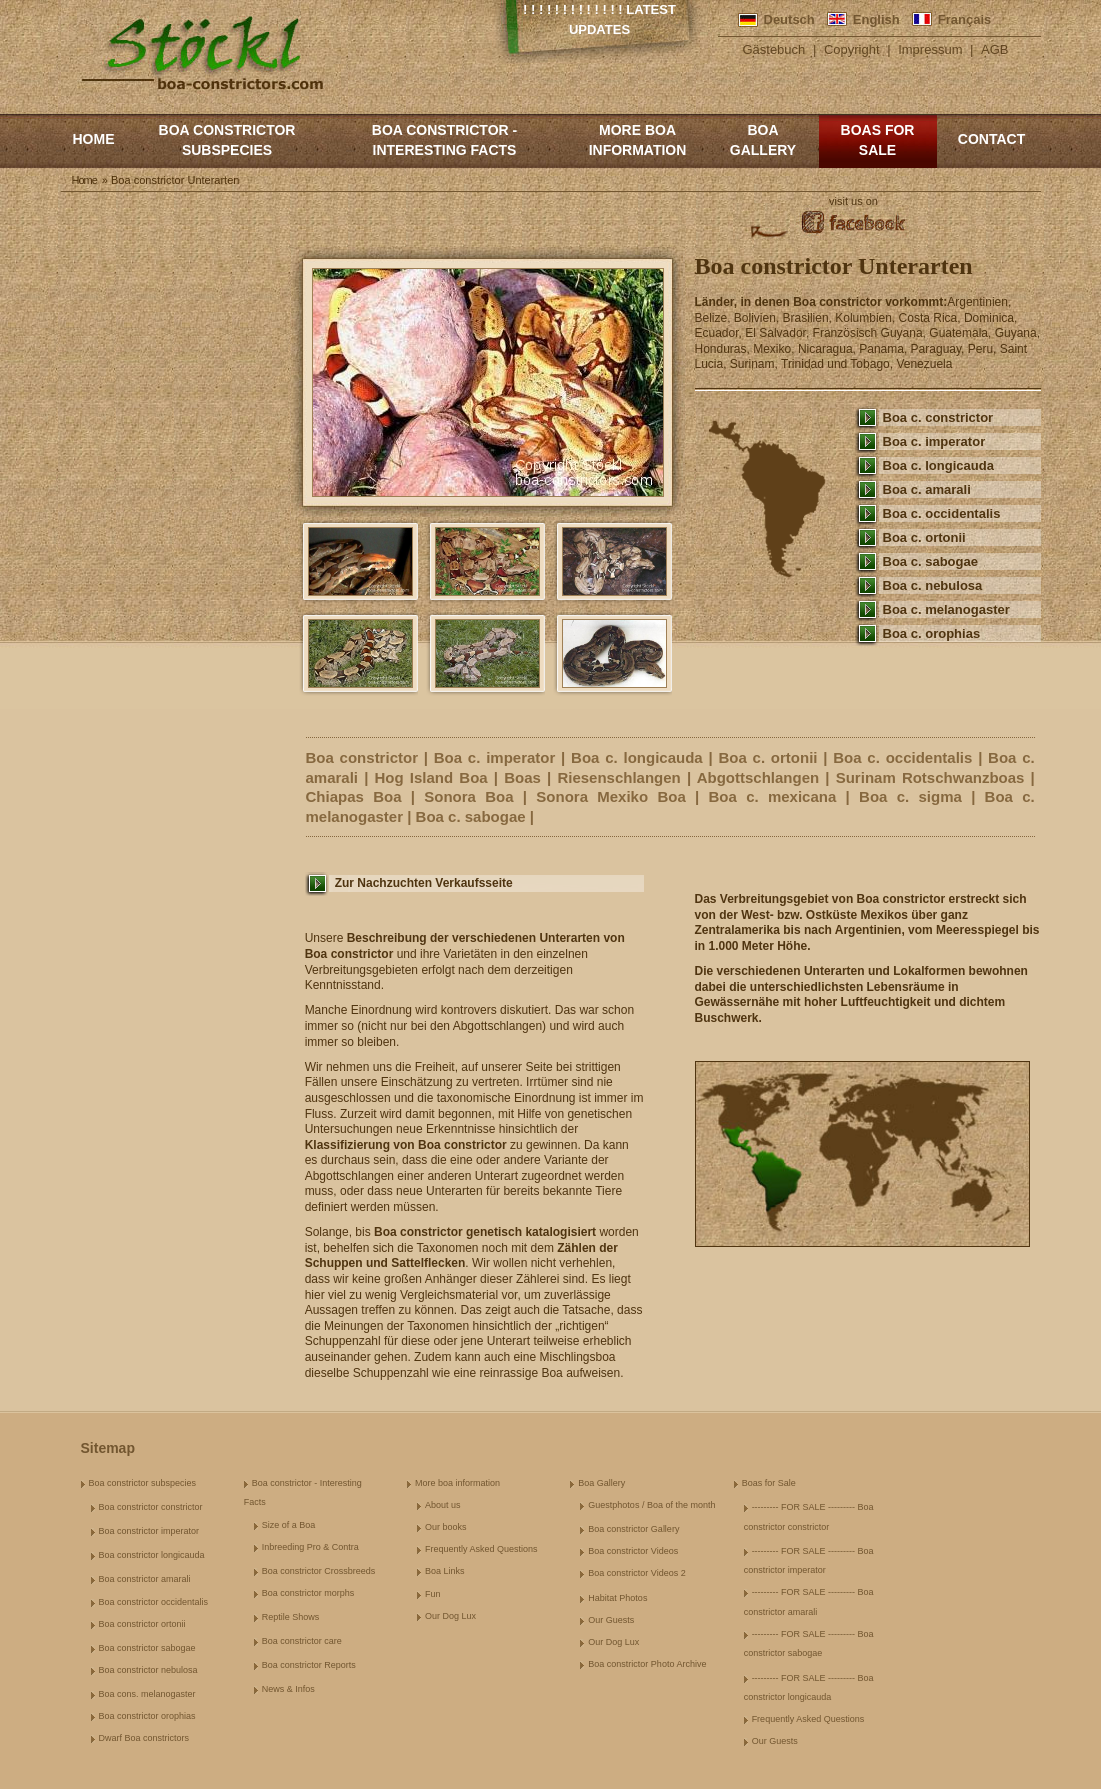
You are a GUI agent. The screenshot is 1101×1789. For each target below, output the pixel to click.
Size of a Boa (289, 1525)
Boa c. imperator (934, 441)
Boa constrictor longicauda (152, 1555)
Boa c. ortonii (924, 537)
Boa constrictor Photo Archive (647, 1664)
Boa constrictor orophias (147, 1716)
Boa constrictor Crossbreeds (319, 1571)
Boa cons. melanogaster (147, 1694)
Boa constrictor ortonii (142, 1624)
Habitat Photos (617, 1598)
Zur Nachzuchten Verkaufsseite (424, 883)
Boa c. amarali (927, 489)
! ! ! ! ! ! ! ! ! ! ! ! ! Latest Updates (599, 19)
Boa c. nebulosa (933, 585)
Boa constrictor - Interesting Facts (444, 140)
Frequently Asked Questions (481, 1549)
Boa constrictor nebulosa (148, 1670)
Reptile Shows (291, 1617)
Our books (446, 1527)
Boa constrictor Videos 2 (636, 1573)
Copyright (852, 49)
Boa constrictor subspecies (227, 140)
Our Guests (611, 1620)
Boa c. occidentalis (942, 513)
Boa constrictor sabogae (147, 1648)
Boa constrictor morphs (308, 1593)
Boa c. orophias (932, 633)
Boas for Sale (878, 140)
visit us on (853, 201)
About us (443, 1505)
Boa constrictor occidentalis (154, 1602)
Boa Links (445, 1571)
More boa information (638, 140)
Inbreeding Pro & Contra (310, 1547)
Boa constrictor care (302, 1641)
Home (94, 139)
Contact (991, 139)
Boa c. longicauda (938, 465)
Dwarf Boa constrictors (144, 1738)
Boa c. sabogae (930, 561)
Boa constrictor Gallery (633, 1529)
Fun (433, 1594)
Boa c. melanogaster (946, 609)
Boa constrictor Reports (309, 1665)
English (876, 19)
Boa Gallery (763, 140)
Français (964, 19)
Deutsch (789, 19)
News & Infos (288, 1689)
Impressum (930, 49)
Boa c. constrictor (938, 417)
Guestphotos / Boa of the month (651, 1505)
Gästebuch (773, 49)
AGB (994, 49)
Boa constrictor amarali (145, 1579)
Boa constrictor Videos (633, 1551)
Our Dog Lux (450, 1616)
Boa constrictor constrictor (151, 1507)
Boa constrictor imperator (149, 1531)
